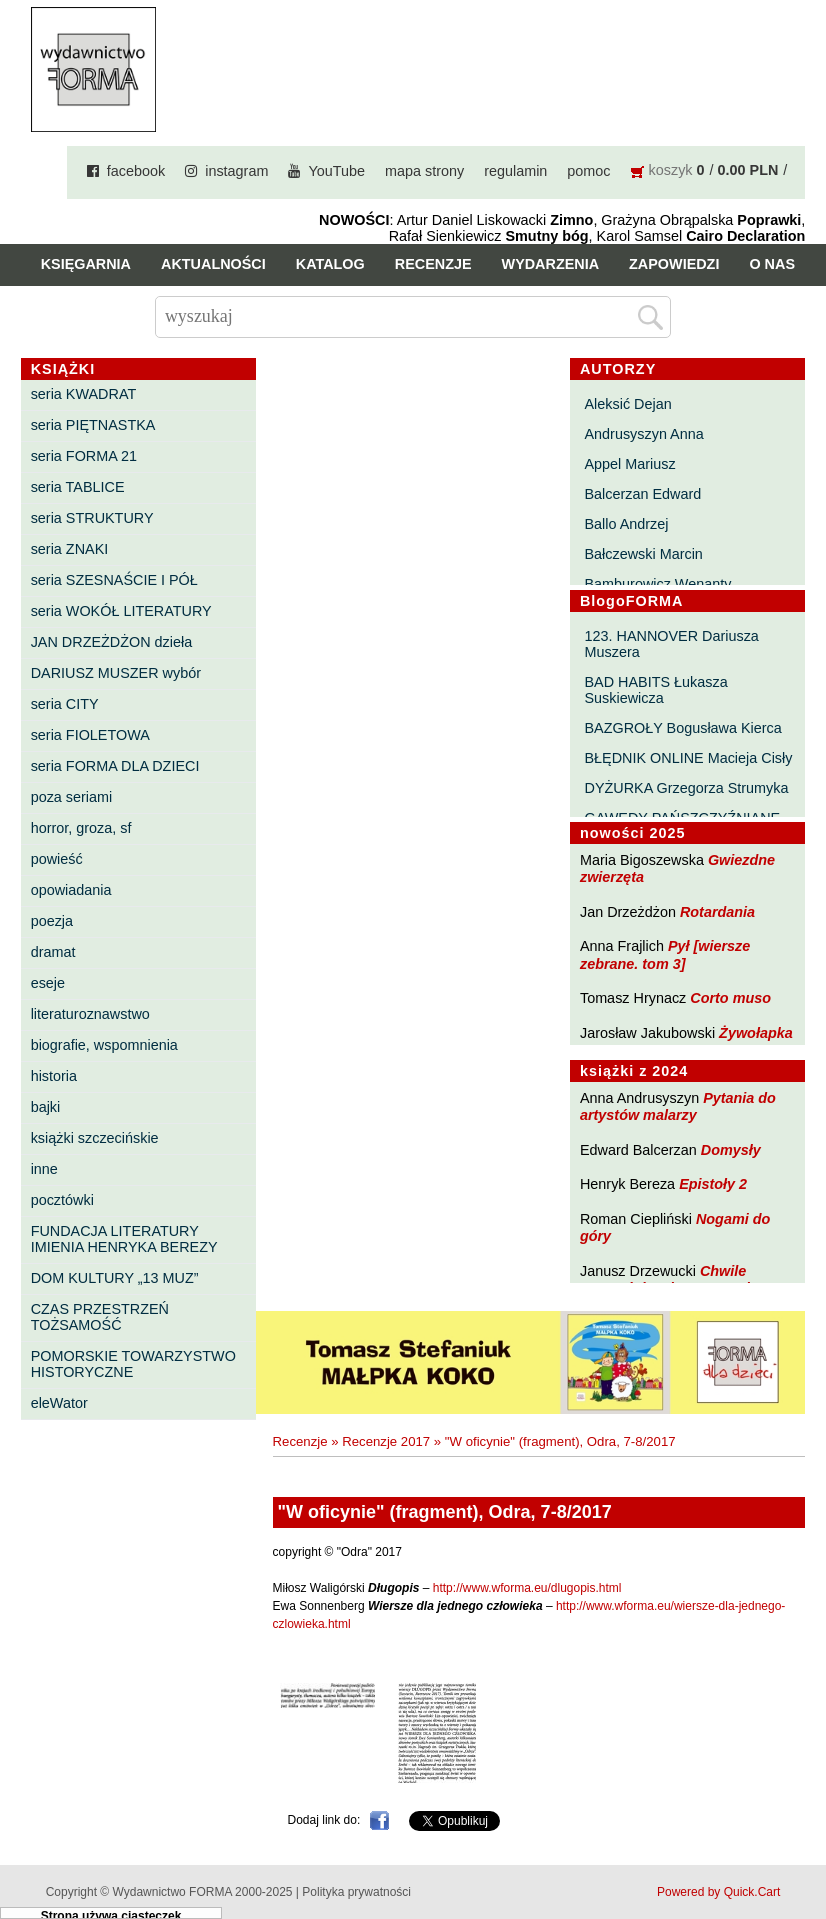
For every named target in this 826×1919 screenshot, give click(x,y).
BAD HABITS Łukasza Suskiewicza (656, 690)
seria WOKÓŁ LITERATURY (121, 611)
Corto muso (730, 998)
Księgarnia (86, 264)
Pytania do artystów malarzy (678, 1106)
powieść (57, 859)
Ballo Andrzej (627, 524)
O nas (772, 264)
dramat (53, 952)
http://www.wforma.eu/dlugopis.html (527, 1588)
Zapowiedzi (674, 264)
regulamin (515, 171)
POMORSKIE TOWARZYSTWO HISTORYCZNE (133, 1364)
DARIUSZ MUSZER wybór (116, 673)
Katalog (330, 264)
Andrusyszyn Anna (644, 434)
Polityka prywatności (356, 1892)
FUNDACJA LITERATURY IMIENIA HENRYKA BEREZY (124, 1239)
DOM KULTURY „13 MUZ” (115, 1278)
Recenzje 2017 (386, 1441)
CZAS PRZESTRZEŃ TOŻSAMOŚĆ (100, 1317)
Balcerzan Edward (643, 494)
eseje (48, 983)
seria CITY (65, 704)
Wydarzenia (551, 264)
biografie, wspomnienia (104, 1045)
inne (44, 1169)
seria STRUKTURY (92, 518)
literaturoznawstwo (90, 1014)
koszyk (671, 170)
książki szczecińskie (95, 1138)
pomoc (588, 171)
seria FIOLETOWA (90, 735)
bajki (46, 1107)
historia (54, 1076)
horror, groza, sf (81, 828)
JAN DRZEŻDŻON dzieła (112, 642)
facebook (136, 171)
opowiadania (71, 890)
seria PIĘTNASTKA (93, 425)
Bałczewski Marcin (644, 554)
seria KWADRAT (84, 394)
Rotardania (717, 912)
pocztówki (62, 1200)
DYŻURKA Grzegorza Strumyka (687, 788)
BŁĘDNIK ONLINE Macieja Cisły (689, 758)
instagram (236, 171)
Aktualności (213, 264)
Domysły (731, 1150)
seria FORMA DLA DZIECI (115, 766)
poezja (52, 921)
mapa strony (424, 171)
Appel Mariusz (630, 464)
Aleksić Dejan (628, 404)
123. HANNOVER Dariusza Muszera (672, 644)
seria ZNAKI (70, 549)
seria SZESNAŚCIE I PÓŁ (114, 580)
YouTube (336, 171)
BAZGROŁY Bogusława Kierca (683, 728)
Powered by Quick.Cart (718, 1892)
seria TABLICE (78, 487)
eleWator (59, 1403)
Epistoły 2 (713, 1184)
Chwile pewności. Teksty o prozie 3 (675, 1279)
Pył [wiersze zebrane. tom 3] (665, 954)
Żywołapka (756, 1033)
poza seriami (72, 797)
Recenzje (433, 264)
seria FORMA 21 (84, 456)
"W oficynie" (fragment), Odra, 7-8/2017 (560, 1441)
